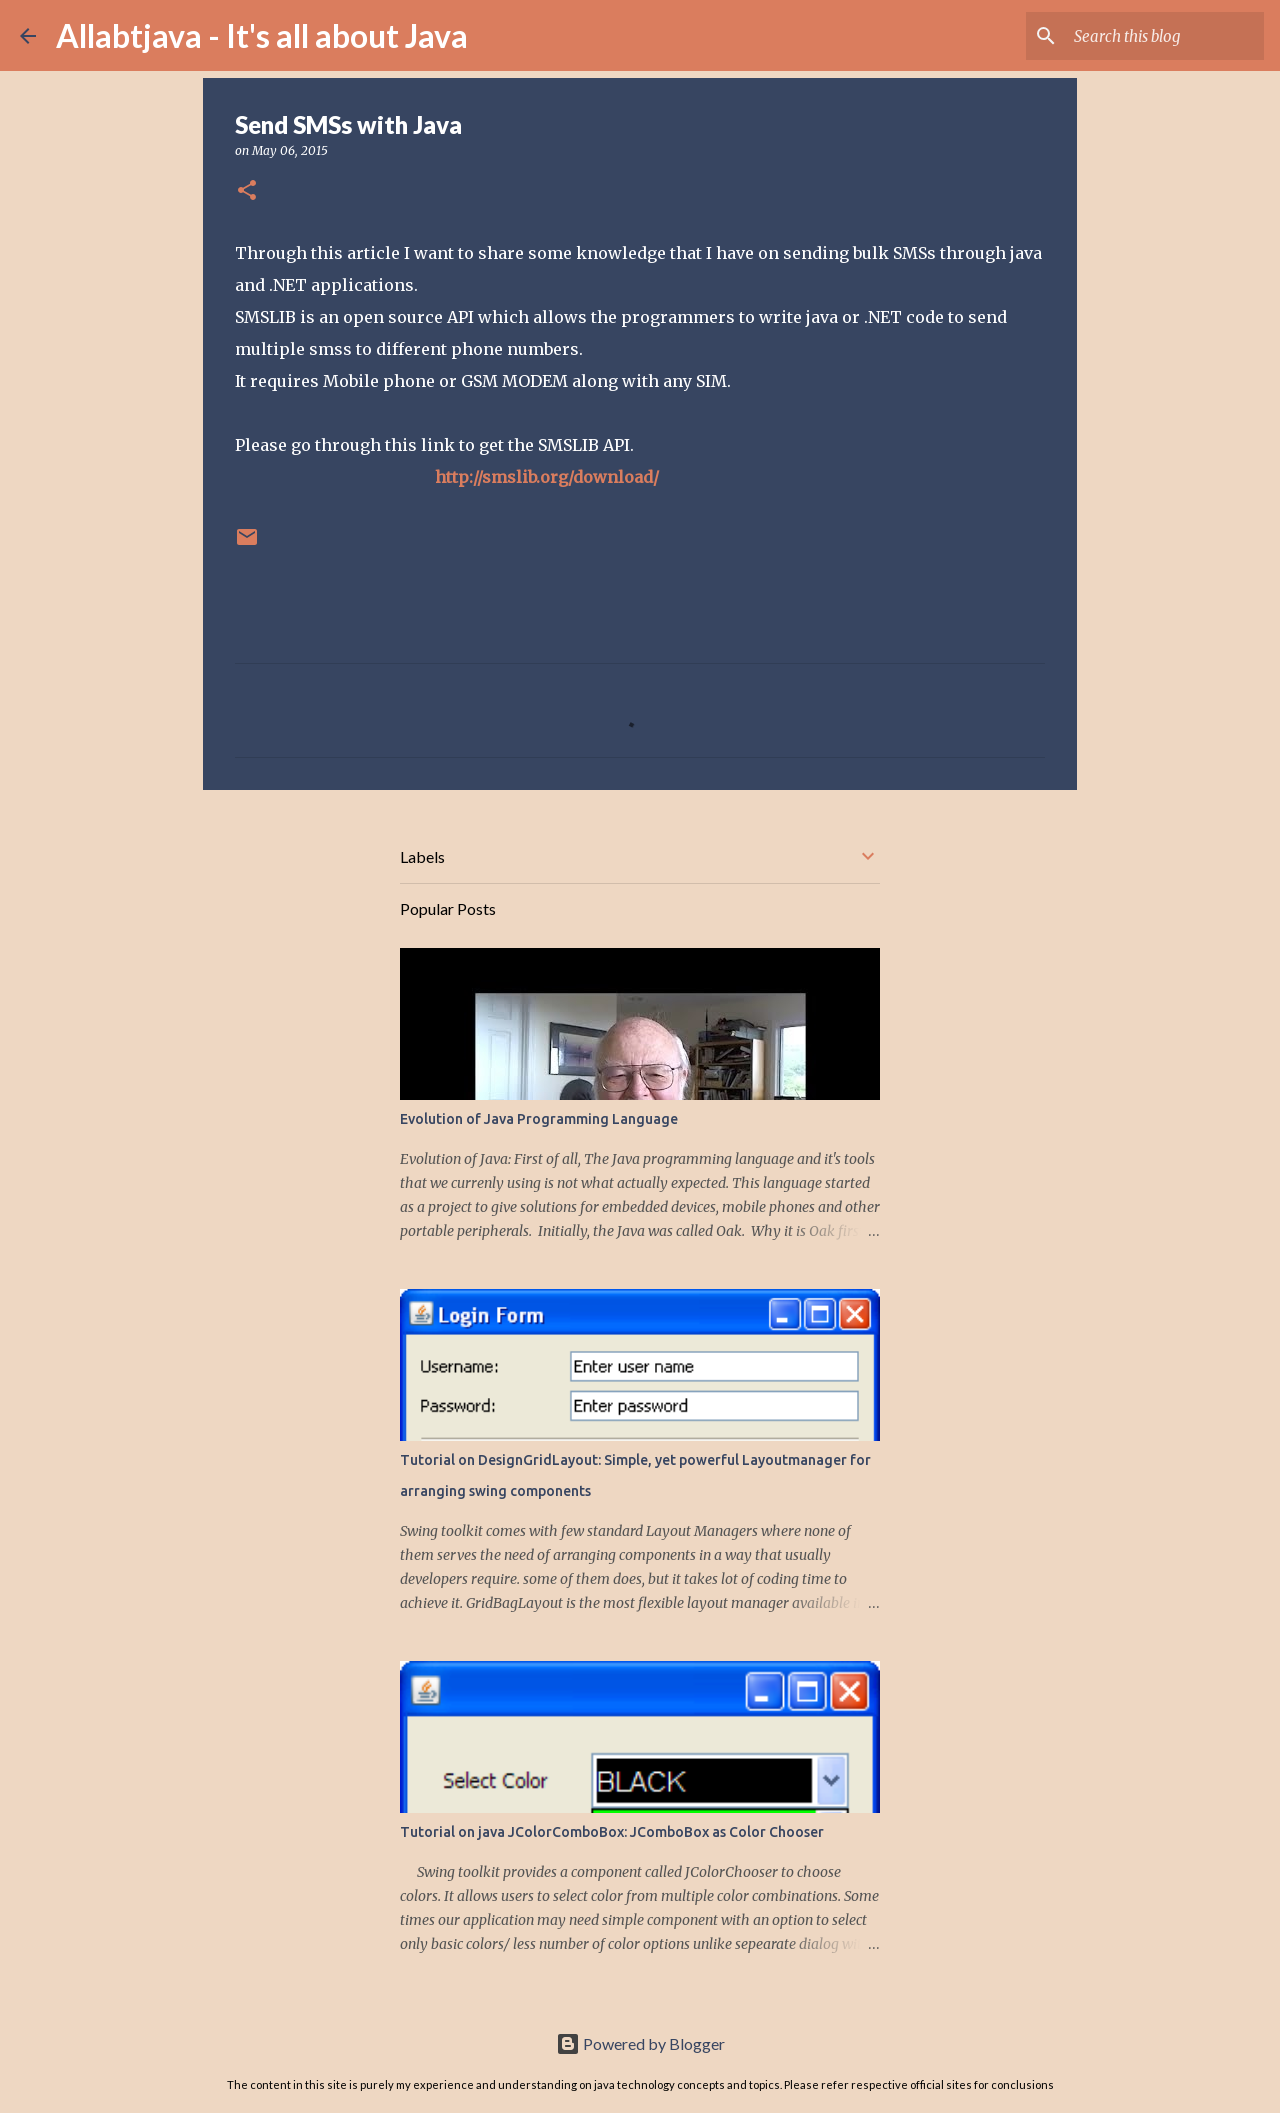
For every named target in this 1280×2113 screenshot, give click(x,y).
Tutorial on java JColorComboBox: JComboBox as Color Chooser (612, 1832)
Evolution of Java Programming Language (539, 1119)
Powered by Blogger (640, 2043)
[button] (247, 191)
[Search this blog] (1159, 36)
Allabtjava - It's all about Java (262, 35)
